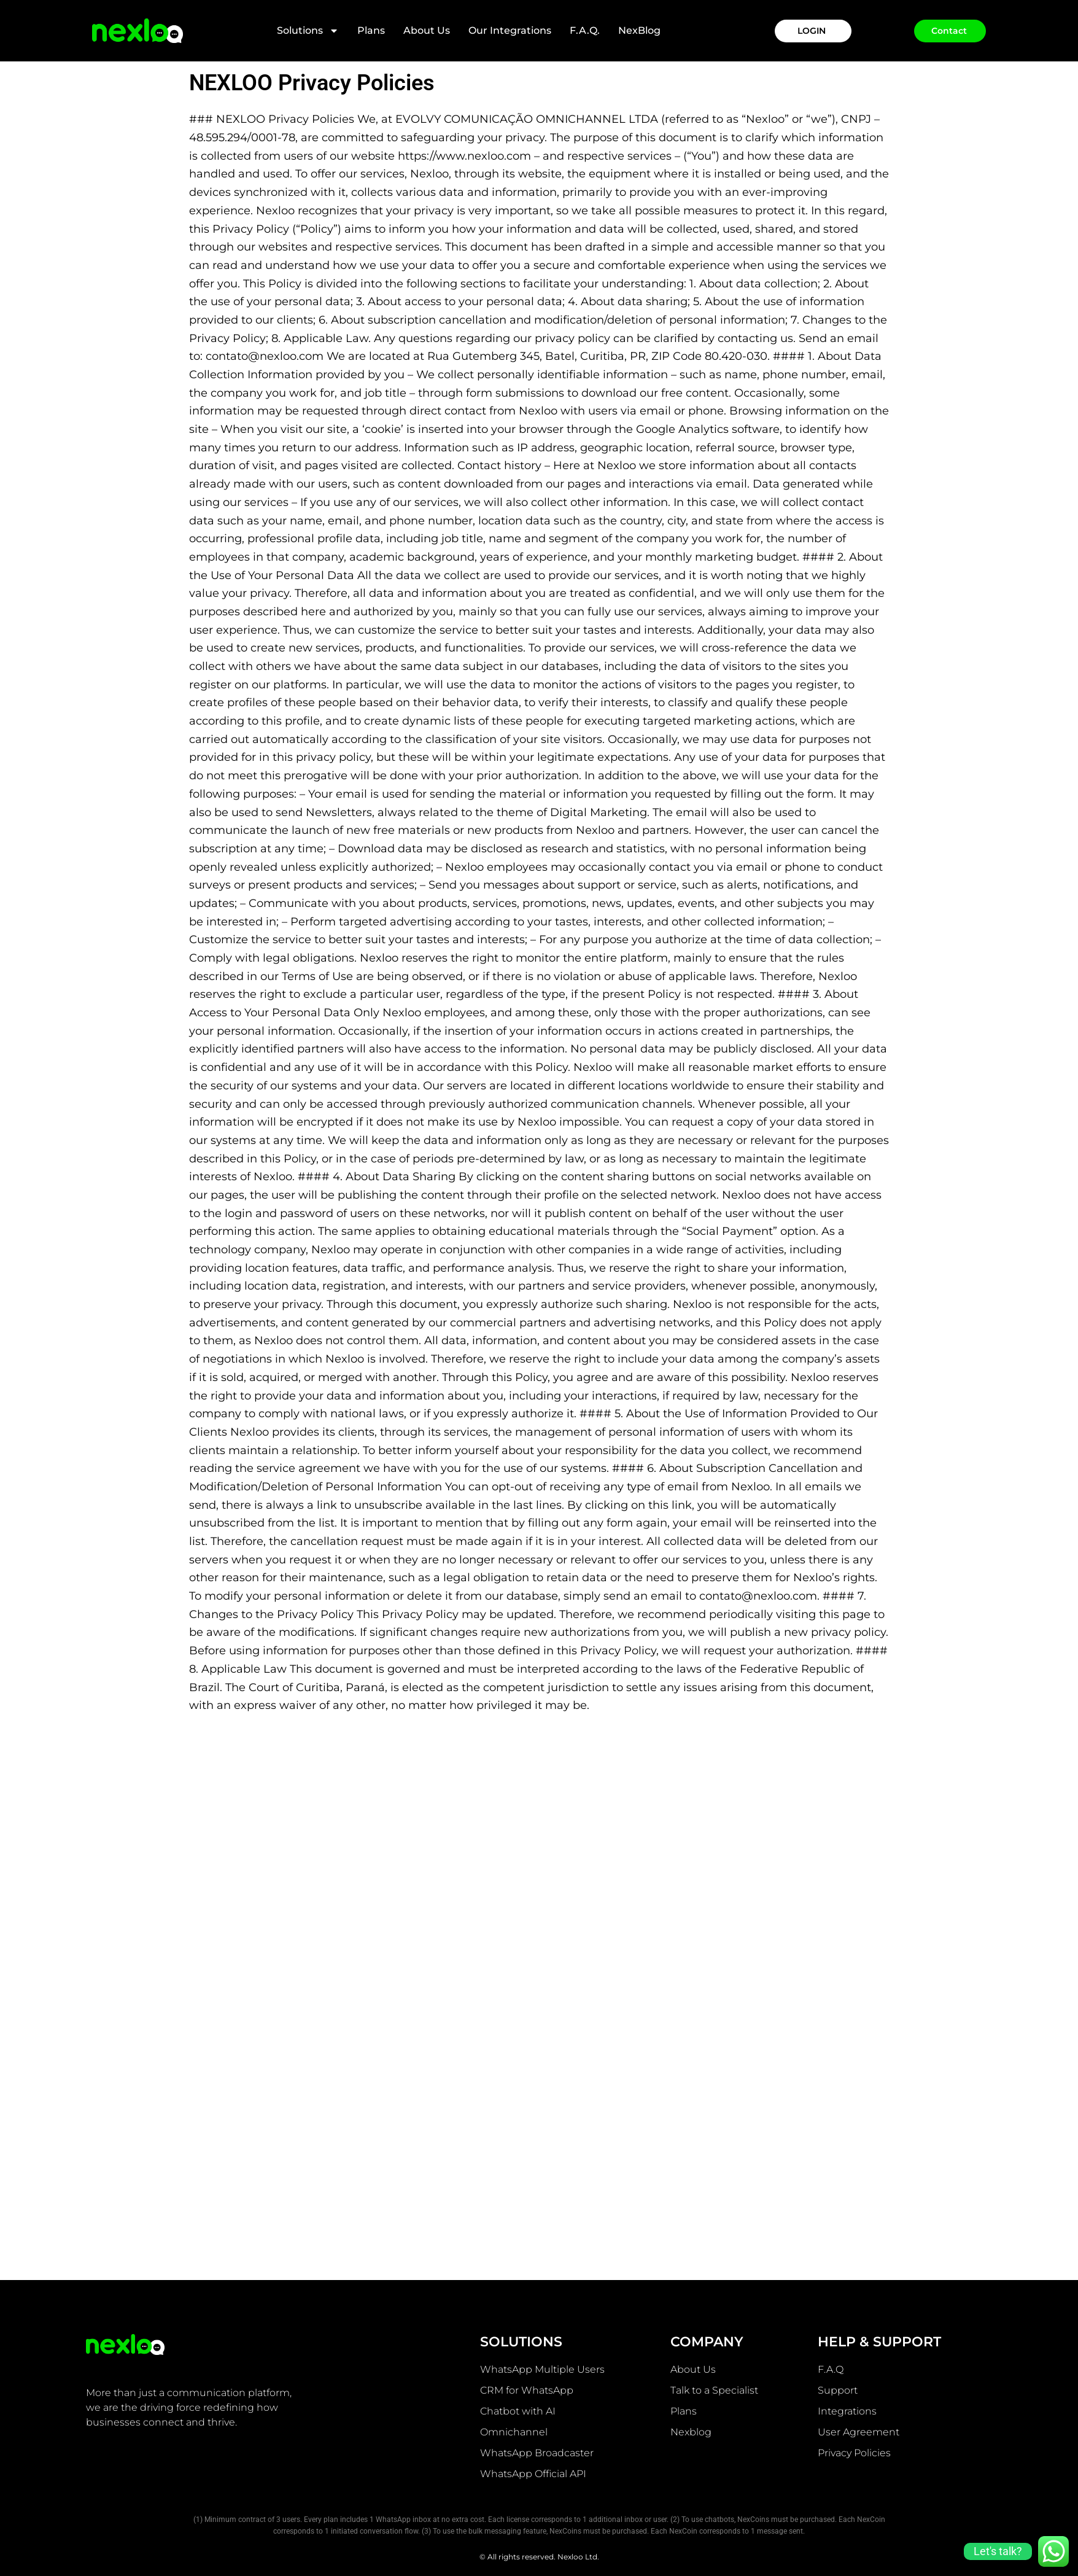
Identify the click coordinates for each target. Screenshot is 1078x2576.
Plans (371, 30)
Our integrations (509, 30)
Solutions (308, 31)
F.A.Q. (585, 30)
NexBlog (639, 30)
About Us (426, 30)
